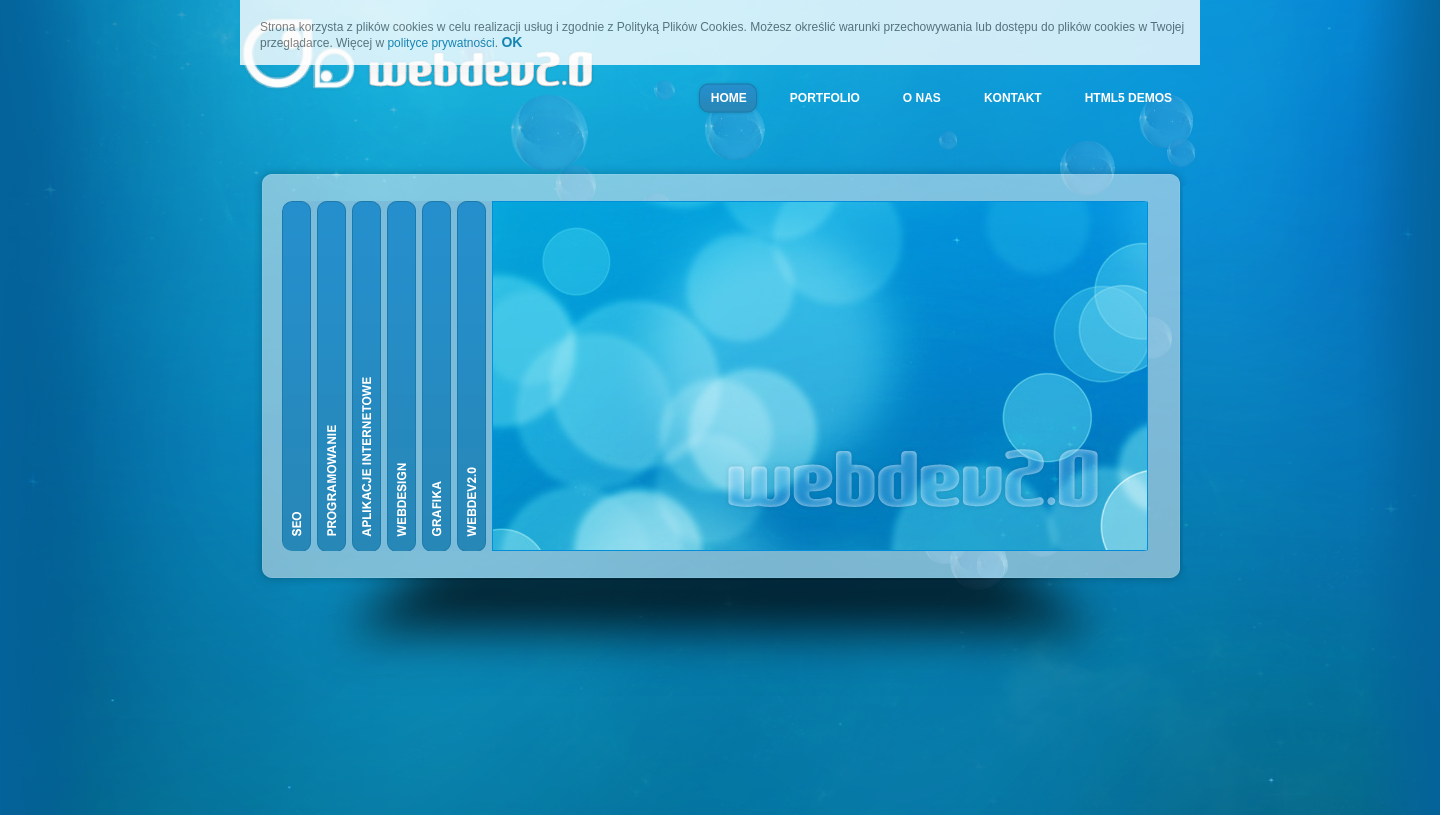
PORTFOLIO (825, 98)
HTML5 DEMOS (1128, 98)
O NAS (922, 98)
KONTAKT (1013, 98)
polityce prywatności (440, 43)
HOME (729, 98)
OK (511, 42)
